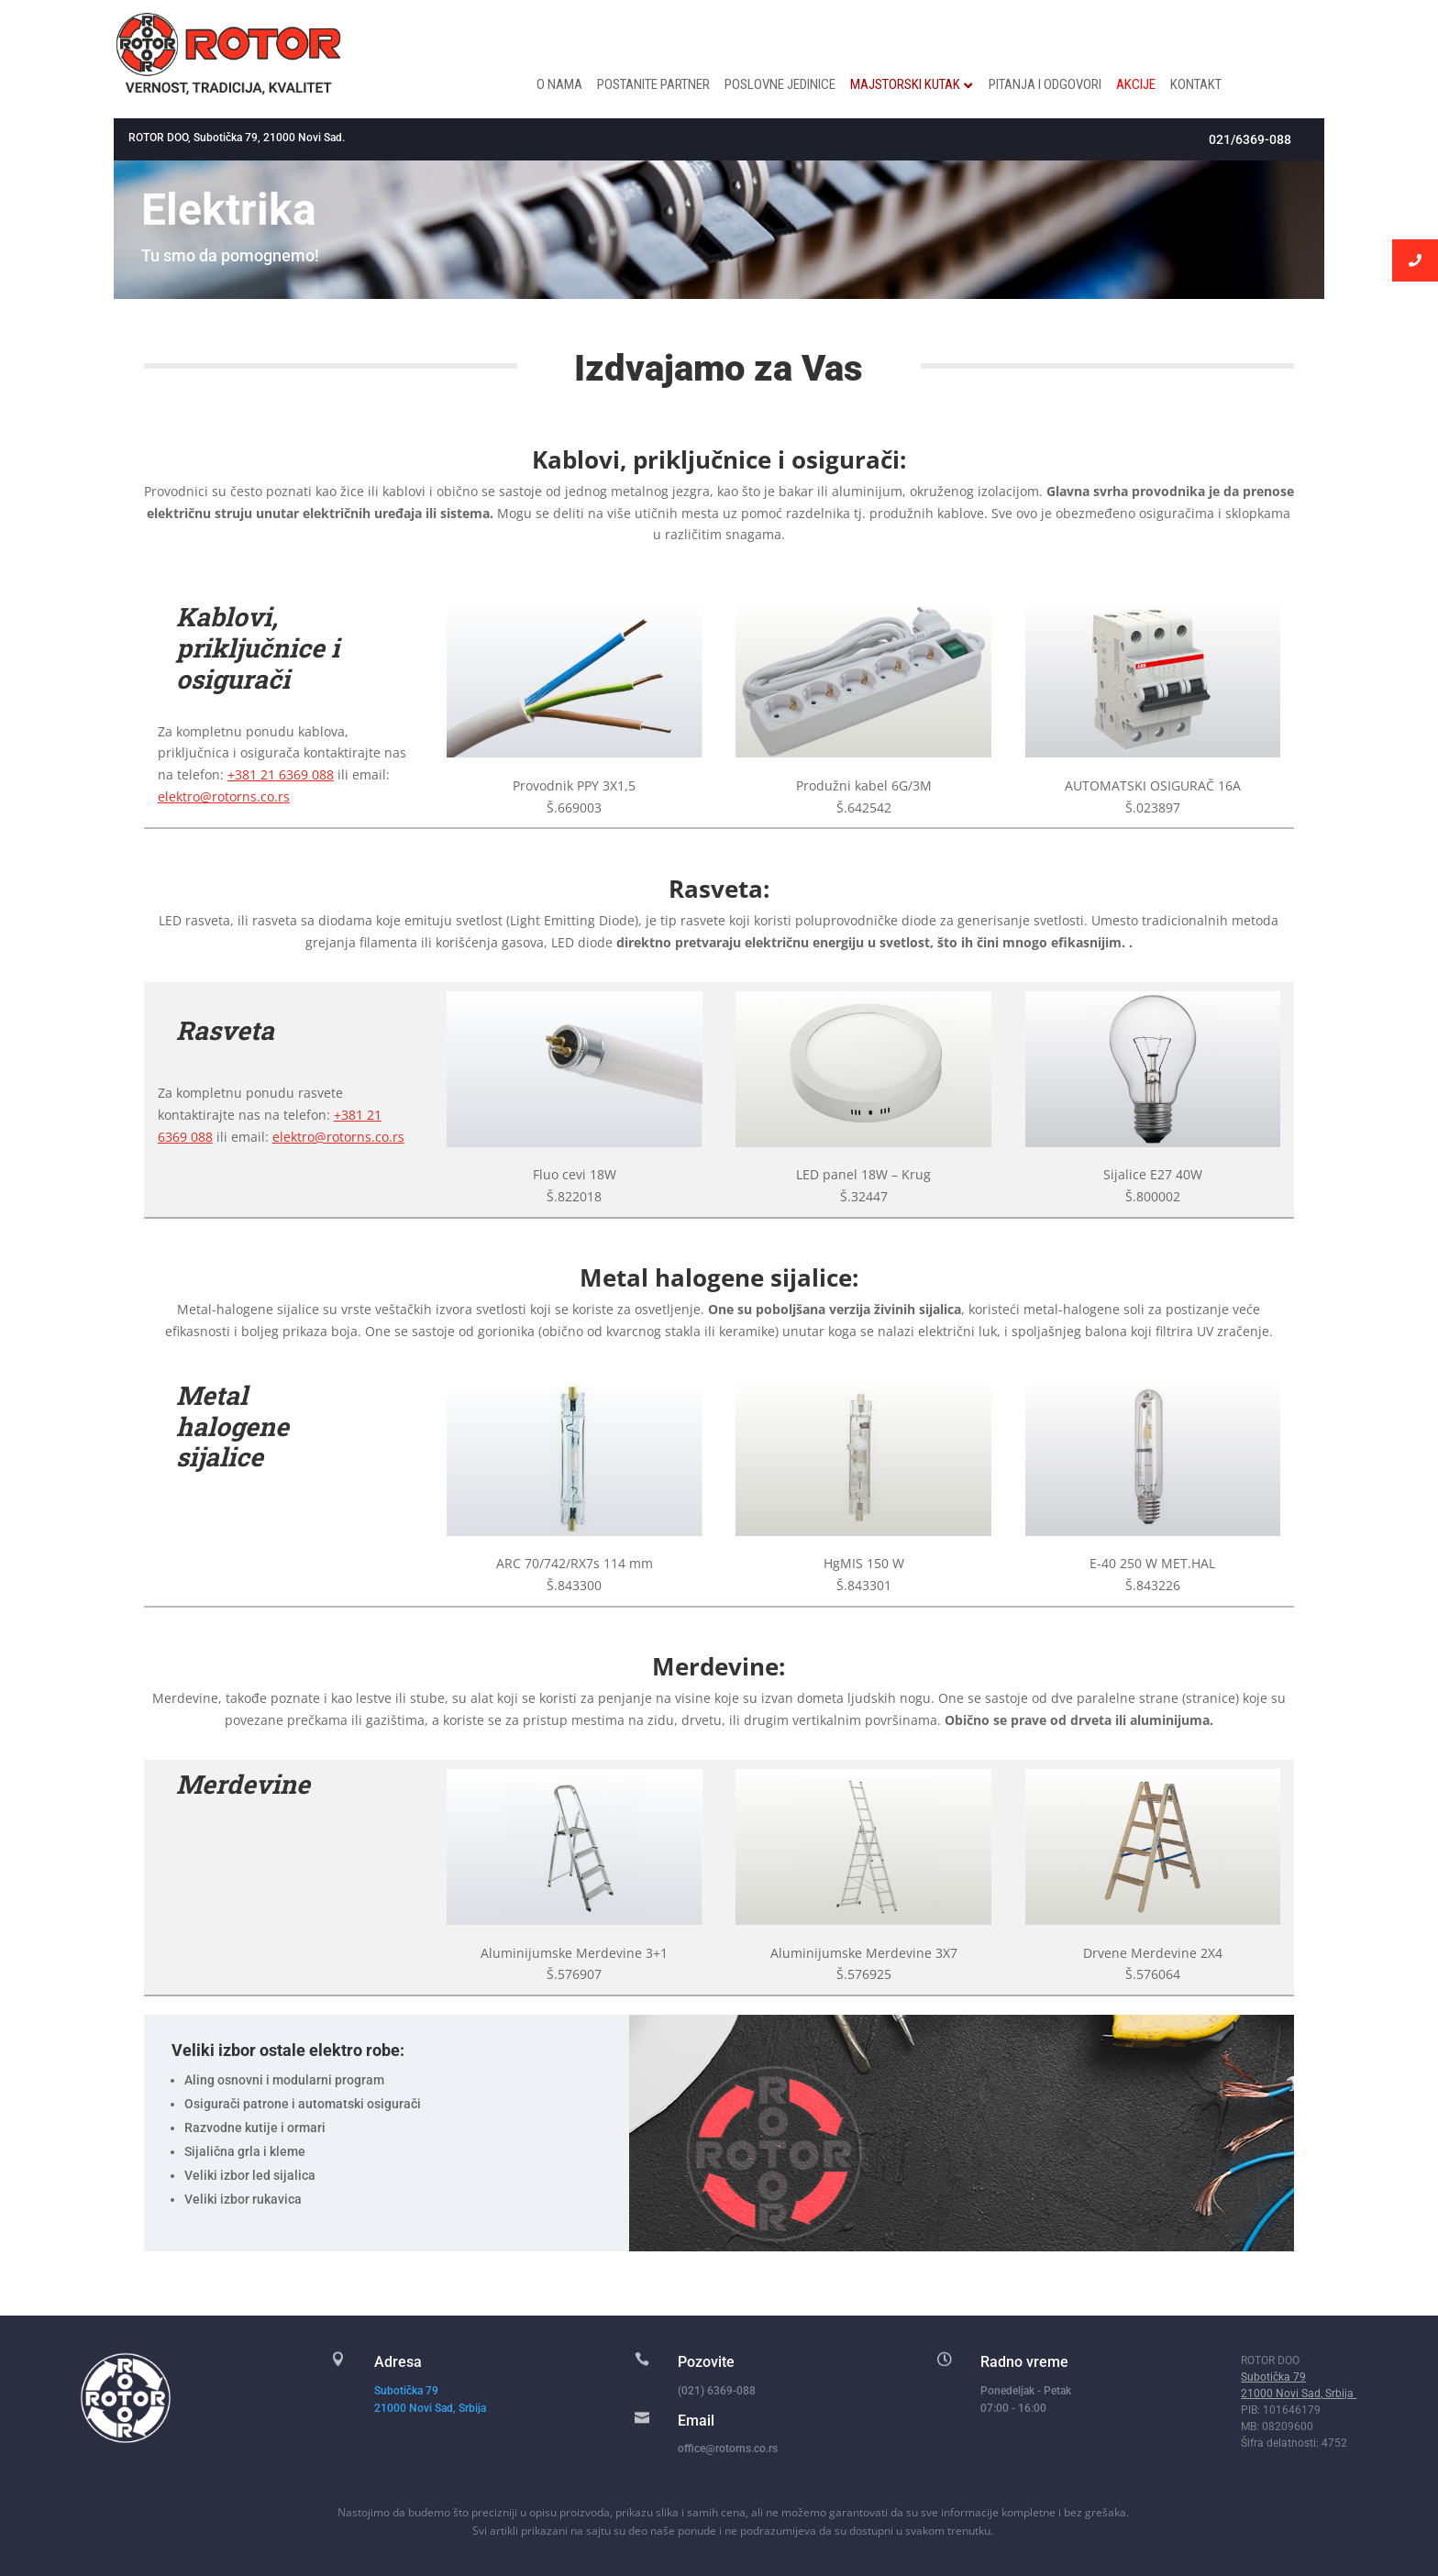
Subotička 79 (406, 2390)
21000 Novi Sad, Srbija (431, 2408)
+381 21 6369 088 (280, 774)
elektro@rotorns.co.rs (224, 796)
